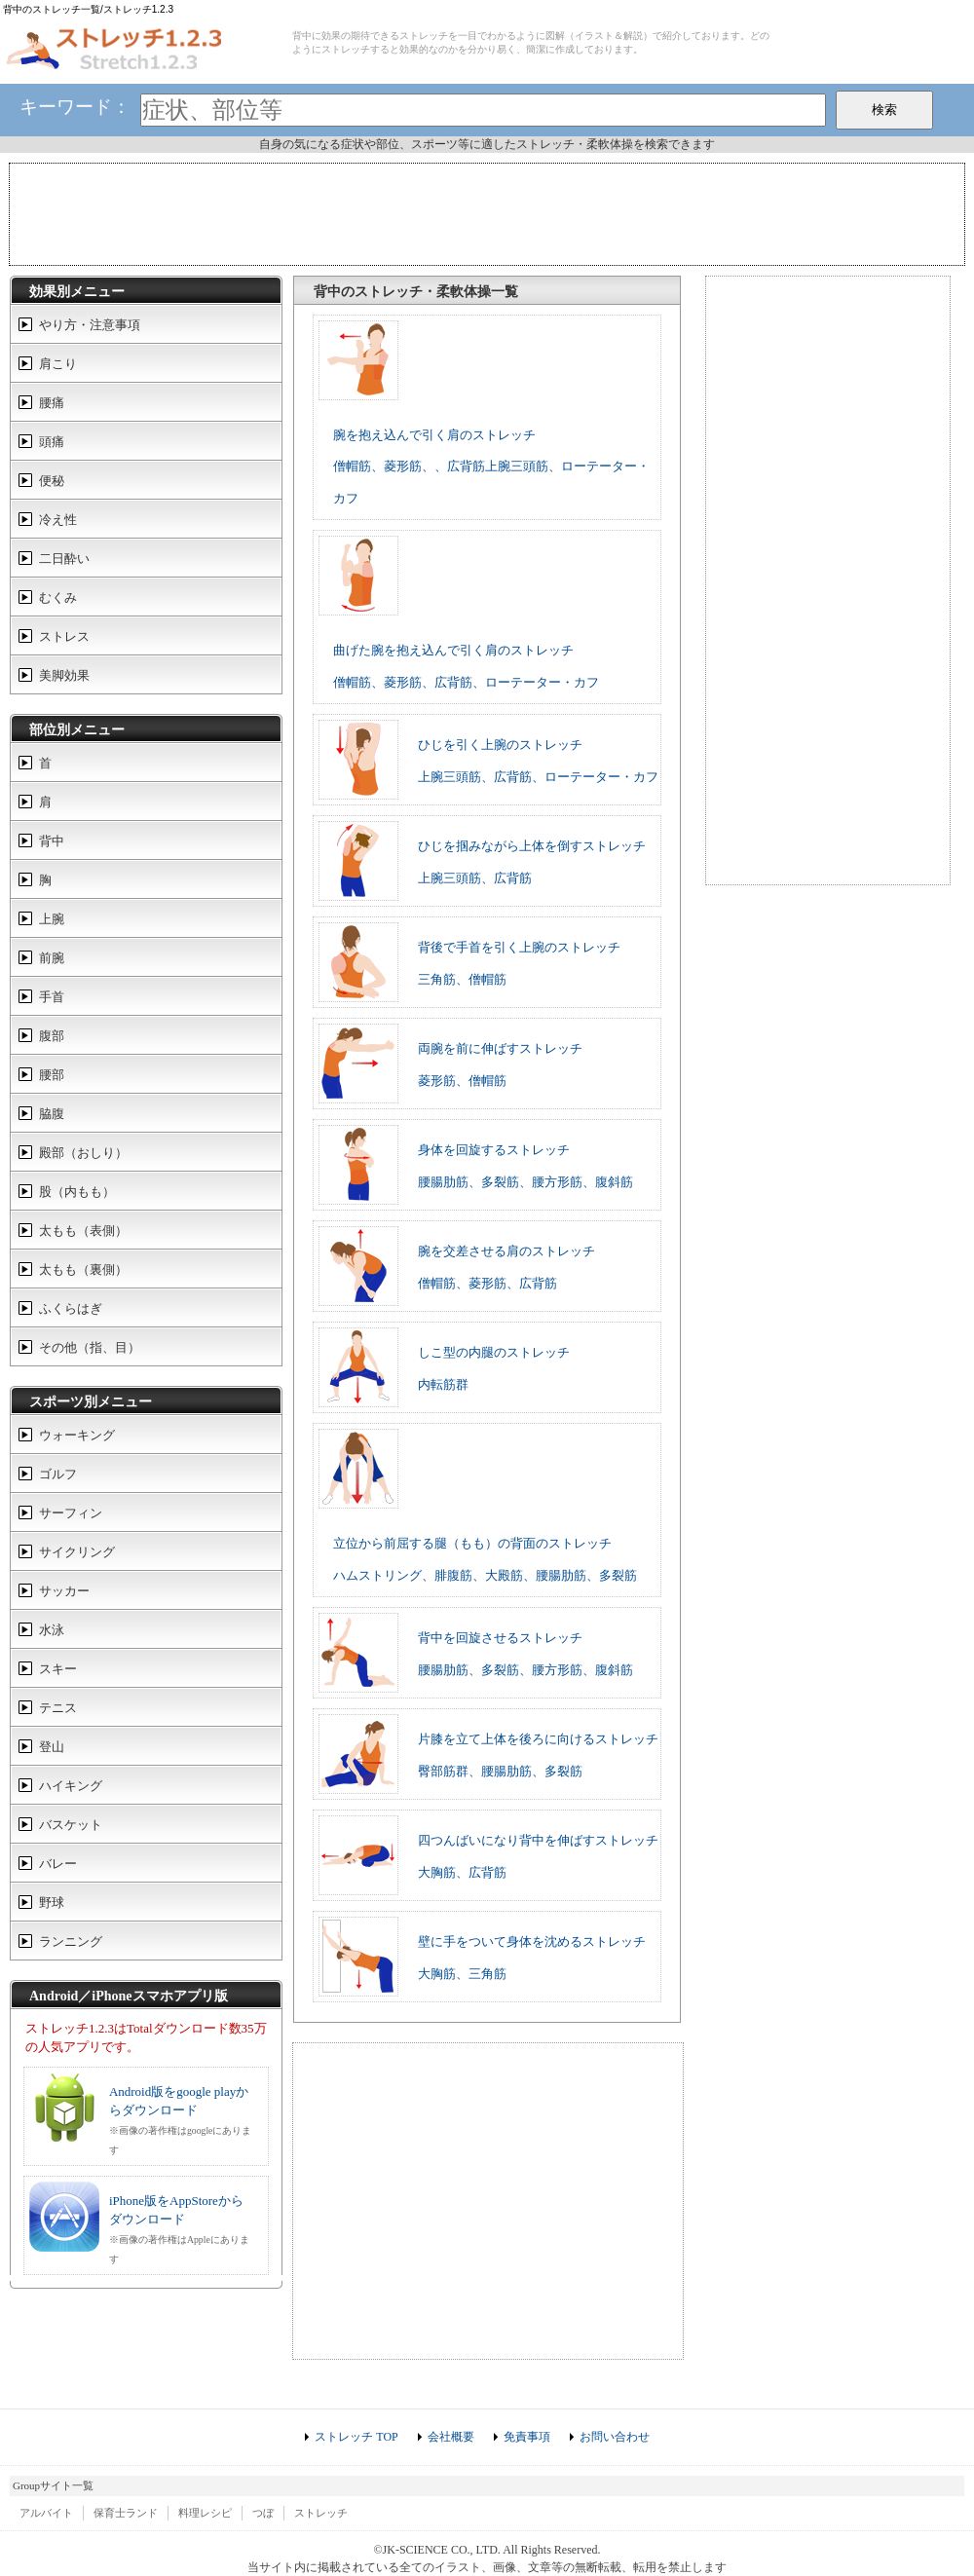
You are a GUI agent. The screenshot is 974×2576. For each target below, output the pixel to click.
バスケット (70, 1824)
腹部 (51, 1035)
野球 (51, 1902)
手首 (51, 996)
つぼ (263, 2513)
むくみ (58, 597)
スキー (58, 1668)
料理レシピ (205, 2513)
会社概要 (451, 2437)
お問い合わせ (615, 2437)
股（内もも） (77, 1191)
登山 (51, 1746)
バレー (58, 1863)
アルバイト (46, 2513)
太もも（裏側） (83, 1269)
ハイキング (70, 1785)
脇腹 (51, 1113)
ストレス (64, 636)
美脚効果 (64, 675)
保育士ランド (126, 2513)
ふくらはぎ (70, 1308)
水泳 (51, 1630)
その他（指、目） (89, 1347)
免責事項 (527, 2437)
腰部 (51, 1074)
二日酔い (64, 558)
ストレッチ (321, 2513)
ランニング (70, 1941)
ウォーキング (77, 1435)
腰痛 (51, 402)
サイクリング (77, 1552)
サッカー (64, 1591)
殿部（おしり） (83, 1152)
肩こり (58, 363)
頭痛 (51, 441)
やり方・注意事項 (89, 324)
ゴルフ (58, 1474)
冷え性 (58, 519)
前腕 (51, 958)
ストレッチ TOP (356, 2437)
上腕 (51, 919)
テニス (58, 1707)
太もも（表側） (83, 1230)
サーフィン (70, 1513)
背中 (51, 841)
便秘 (51, 480)
